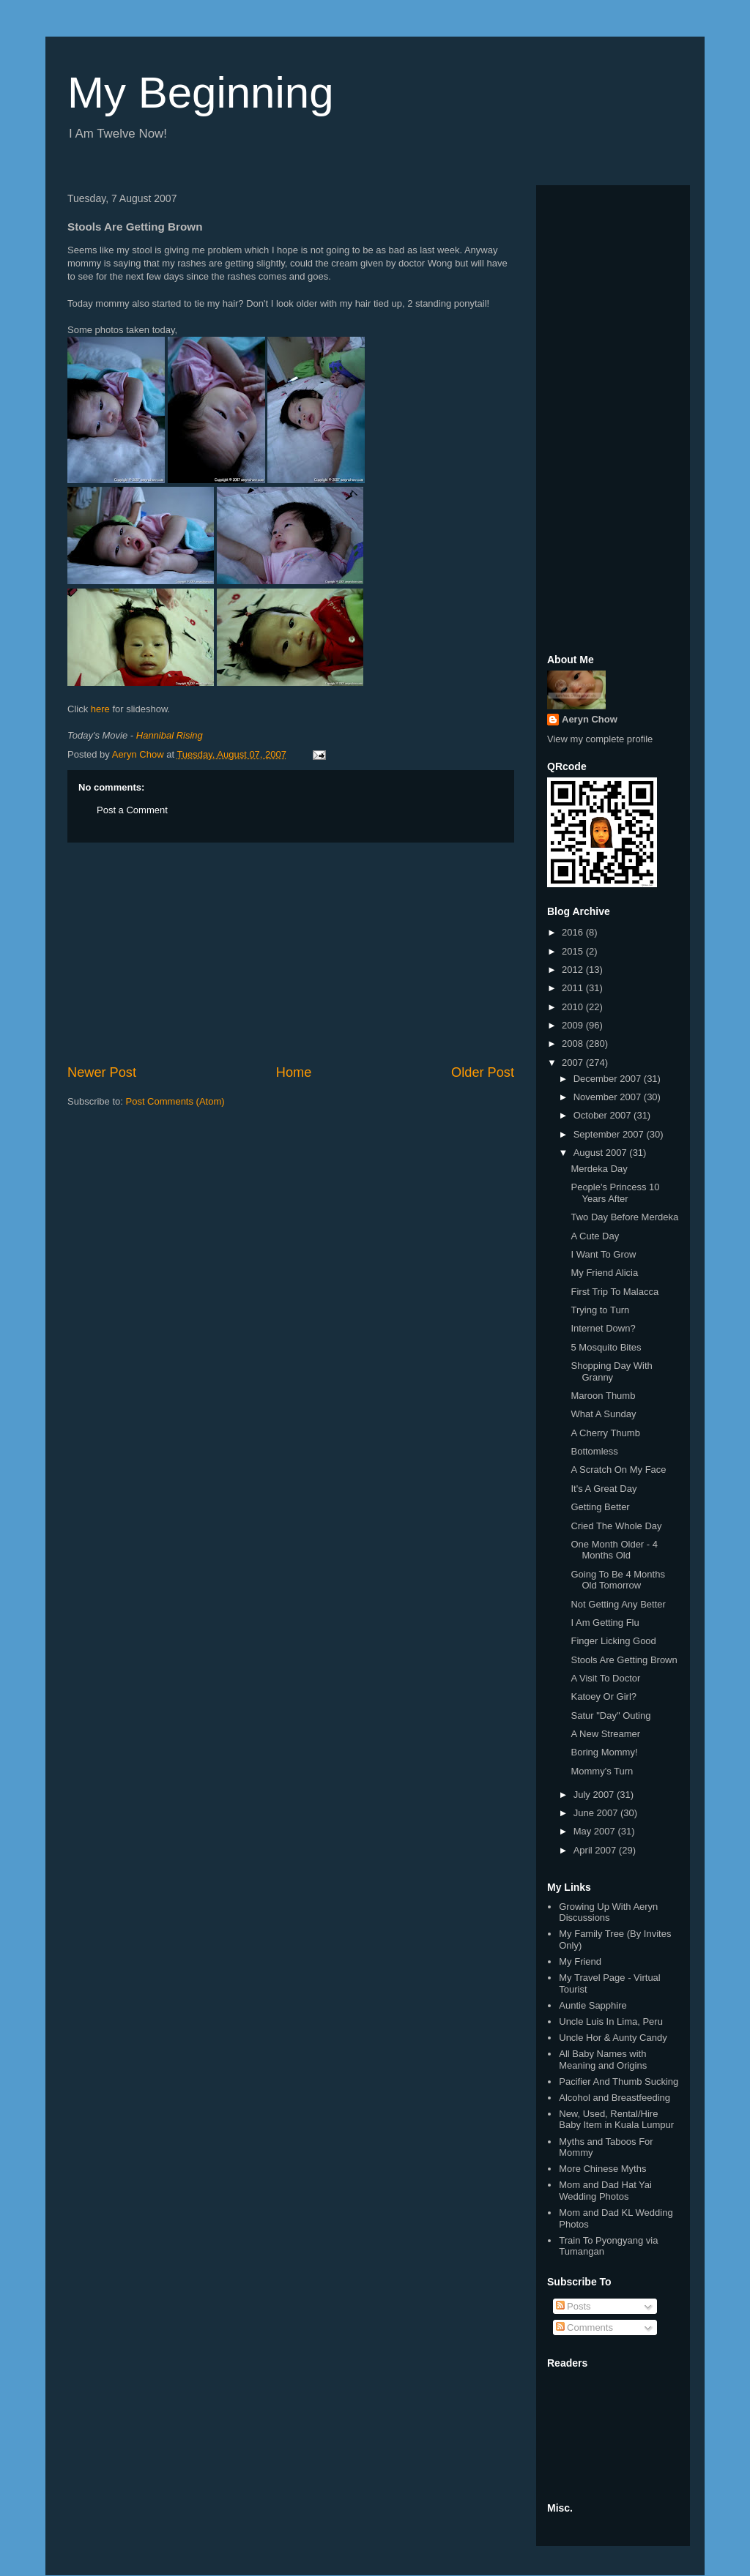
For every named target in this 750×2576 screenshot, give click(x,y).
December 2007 (608, 1078)
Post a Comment (132, 809)
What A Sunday (603, 1413)
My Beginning (200, 92)
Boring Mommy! (604, 1752)
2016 (574, 932)
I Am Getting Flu (605, 1622)
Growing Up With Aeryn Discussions (608, 1912)
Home (294, 1072)
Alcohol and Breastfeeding (614, 2097)
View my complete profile (600, 738)
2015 (574, 951)
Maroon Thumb (603, 1395)
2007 (574, 1062)
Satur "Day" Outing (610, 1715)
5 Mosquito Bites (606, 1347)
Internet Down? (603, 1328)
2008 (574, 1043)
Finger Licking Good (613, 1640)
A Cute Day (595, 1236)
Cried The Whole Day (616, 1525)
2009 (574, 1025)
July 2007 (595, 1794)
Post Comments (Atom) (175, 1101)
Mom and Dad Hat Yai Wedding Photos (605, 2190)
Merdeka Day (599, 1168)
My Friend (580, 1961)
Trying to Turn (600, 1309)
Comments (584, 2327)
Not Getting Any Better (618, 1604)
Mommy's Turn (602, 1771)
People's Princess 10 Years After (615, 1192)
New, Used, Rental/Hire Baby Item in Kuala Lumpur (616, 2119)
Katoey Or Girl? (603, 1696)
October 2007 (603, 1115)
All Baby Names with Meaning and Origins (603, 2059)
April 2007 (596, 1850)
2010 (574, 1006)
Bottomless (594, 1451)
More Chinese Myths (602, 2168)
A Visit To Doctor (605, 1678)
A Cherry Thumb (605, 1432)
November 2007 (608, 1096)
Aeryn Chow (589, 719)
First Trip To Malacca (614, 1291)
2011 (574, 987)
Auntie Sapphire (593, 2005)
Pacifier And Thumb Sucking (618, 2081)
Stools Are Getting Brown (624, 1659)
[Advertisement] (291, 953)
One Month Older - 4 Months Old (614, 1550)
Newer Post (101, 1072)
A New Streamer (605, 1733)
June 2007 (596, 1812)
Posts (573, 2306)
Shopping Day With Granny (611, 1371)
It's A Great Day (603, 1488)
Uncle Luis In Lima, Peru (611, 2021)
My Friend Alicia (604, 1272)
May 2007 (595, 1831)
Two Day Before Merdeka (624, 1217)
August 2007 (601, 1152)
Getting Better (600, 1506)
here (100, 708)
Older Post (482, 1072)
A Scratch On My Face (618, 1469)
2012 (574, 969)
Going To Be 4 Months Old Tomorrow (617, 1580)
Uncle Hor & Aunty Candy (613, 2037)
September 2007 (610, 1134)
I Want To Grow (603, 1254)
